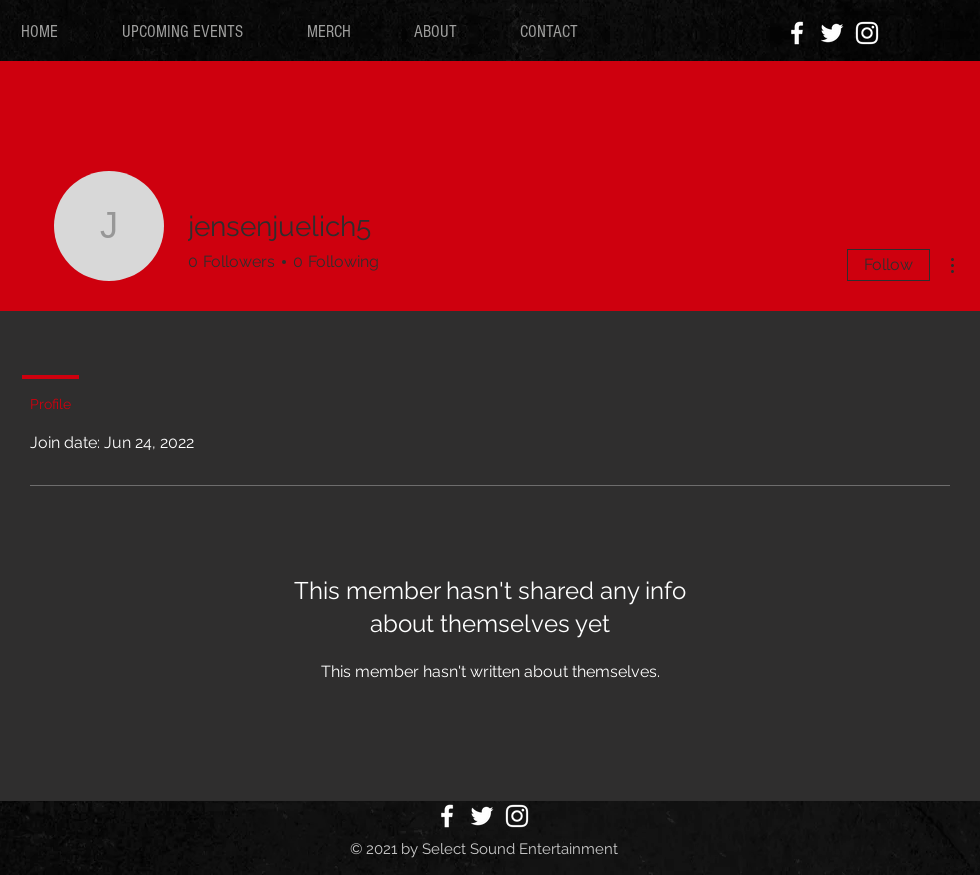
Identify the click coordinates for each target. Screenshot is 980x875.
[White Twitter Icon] (832, 33)
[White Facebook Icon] (797, 33)
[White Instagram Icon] (867, 33)
